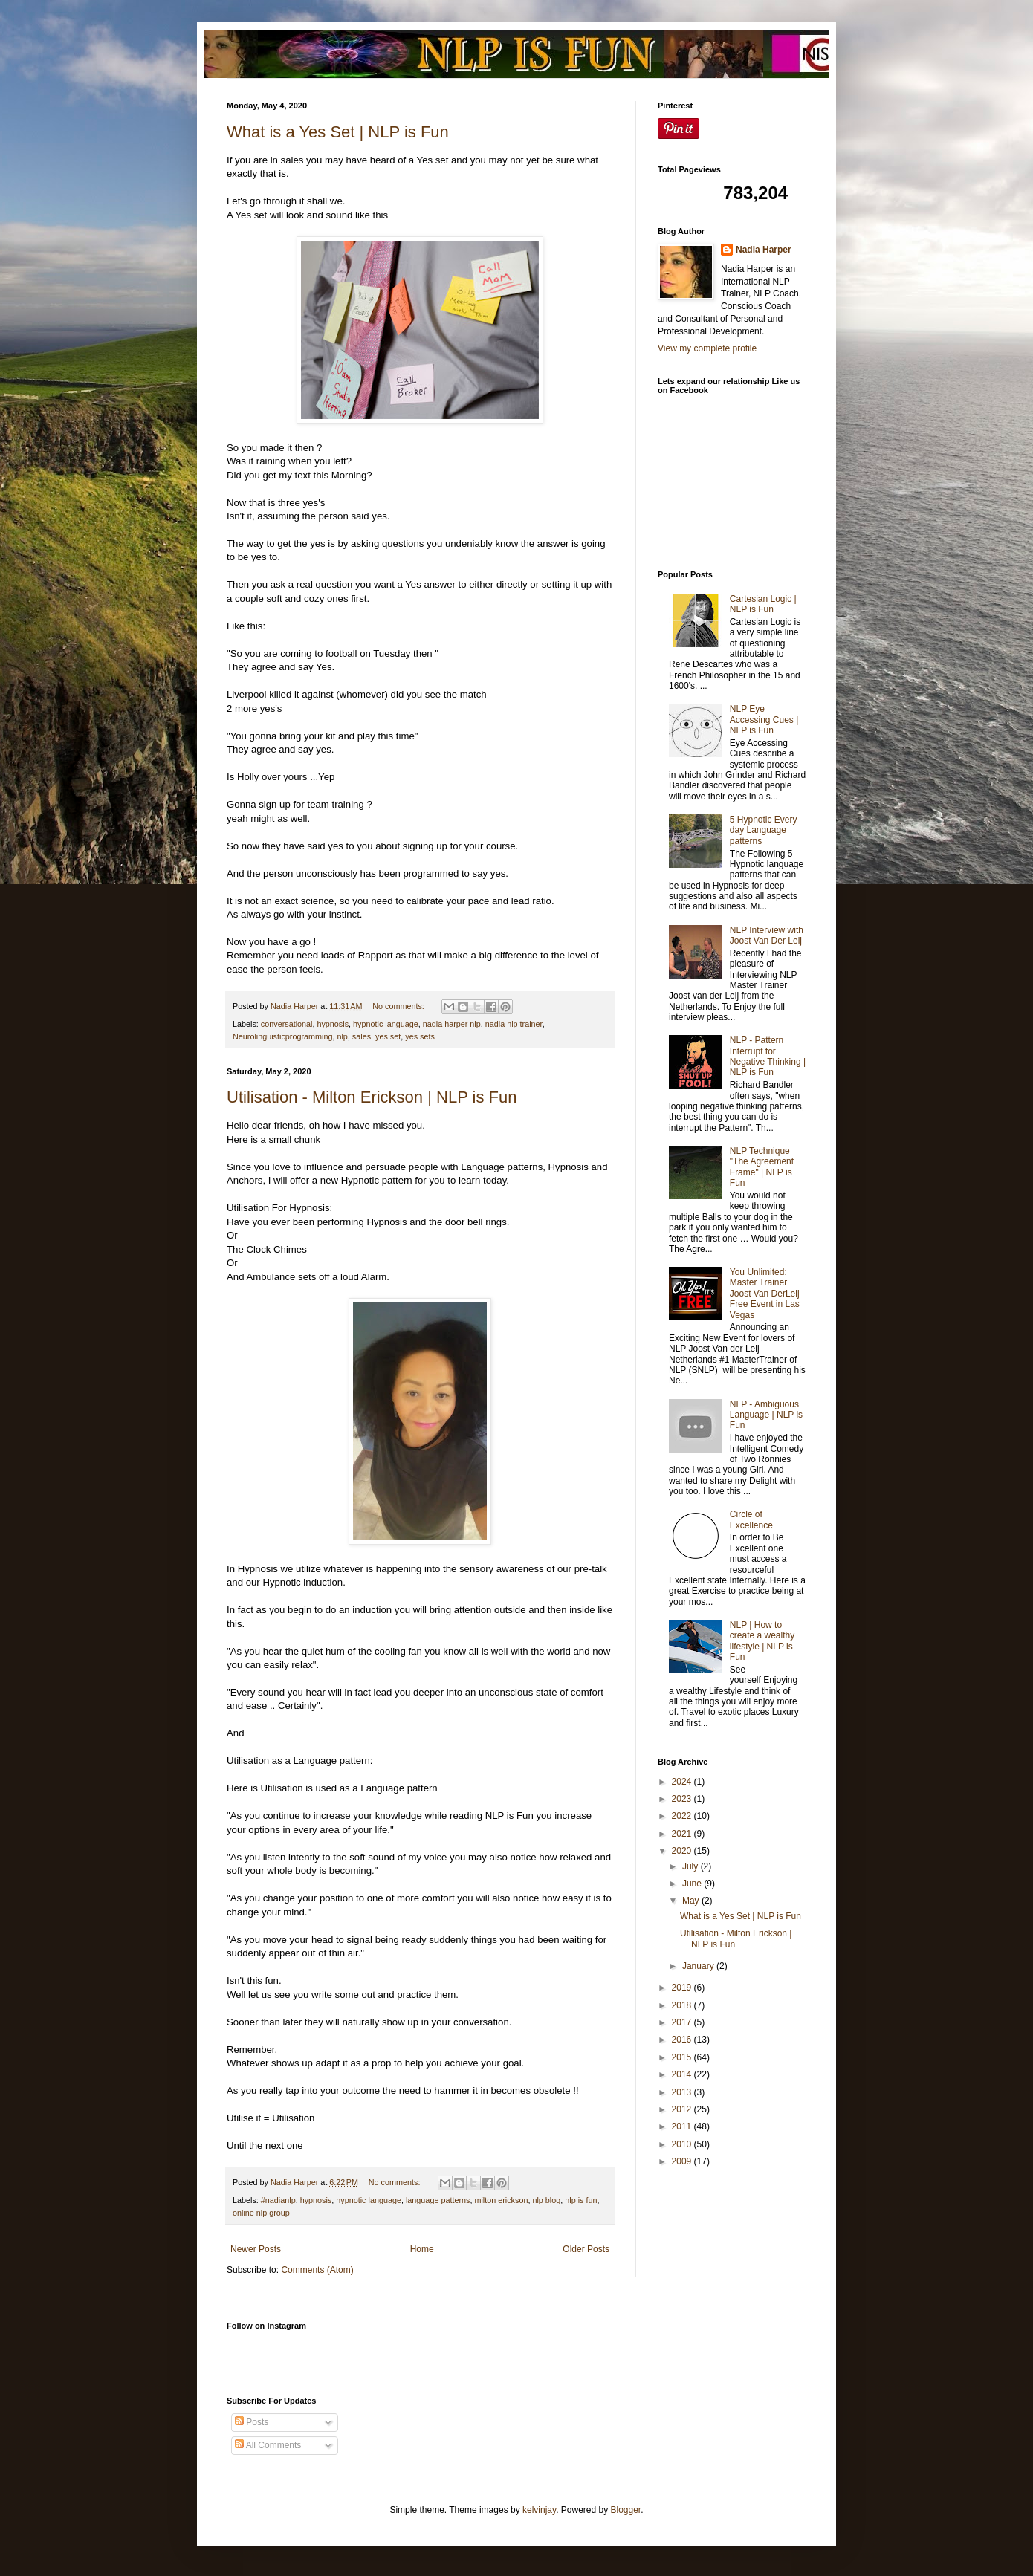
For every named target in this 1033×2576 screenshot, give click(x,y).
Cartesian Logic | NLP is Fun (763, 604)
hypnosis (333, 1023)
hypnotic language (385, 1023)
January (699, 1966)
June (693, 1883)
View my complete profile (707, 348)
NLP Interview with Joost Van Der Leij (766, 935)
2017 (683, 2022)
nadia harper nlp (452, 1023)
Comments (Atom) (317, 2270)
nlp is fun (581, 2200)
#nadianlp (278, 2200)
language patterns (438, 2200)
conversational (287, 1023)
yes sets (420, 1036)
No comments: (399, 1006)
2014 (683, 2074)
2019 (683, 1987)
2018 (683, 2005)
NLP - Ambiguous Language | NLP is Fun (766, 1415)
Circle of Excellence (751, 1519)
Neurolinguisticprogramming (282, 1036)
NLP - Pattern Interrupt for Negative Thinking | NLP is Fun (768, 1056)
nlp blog (546, 2200)
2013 (683, 2092)
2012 (683, 2109)
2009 (683, 2161)
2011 (683, 2126)
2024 (683, 1782)
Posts (251, 2422)
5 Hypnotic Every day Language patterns (763, 830)
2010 (683, 2144)
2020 (683, 1851)
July (691, 1866)
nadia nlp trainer (514, 1023)
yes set (388, 1036)
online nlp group (261, 2212)
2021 (683, 1834)
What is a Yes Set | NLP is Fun (338, 132)
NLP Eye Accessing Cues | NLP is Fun (764, 720)
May (692, 1900)
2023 (683, 1799)
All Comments (268, 2445)
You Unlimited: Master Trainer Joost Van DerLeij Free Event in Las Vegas (765, 1293)
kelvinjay (539, 2510)
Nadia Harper (763, 249)
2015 (683, 2057)
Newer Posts (255, 2249)
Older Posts (586, 2249)
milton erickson (501, 2200)
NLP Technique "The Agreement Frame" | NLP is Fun (762, 1167)
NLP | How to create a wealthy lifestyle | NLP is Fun (762, 1641)
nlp (342, 1036)
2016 (683, 2039)
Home (422, 2249)
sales (361, 1036)
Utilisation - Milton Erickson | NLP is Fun (371, 1097)
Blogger (626, 2510)
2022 (683, 1816)
